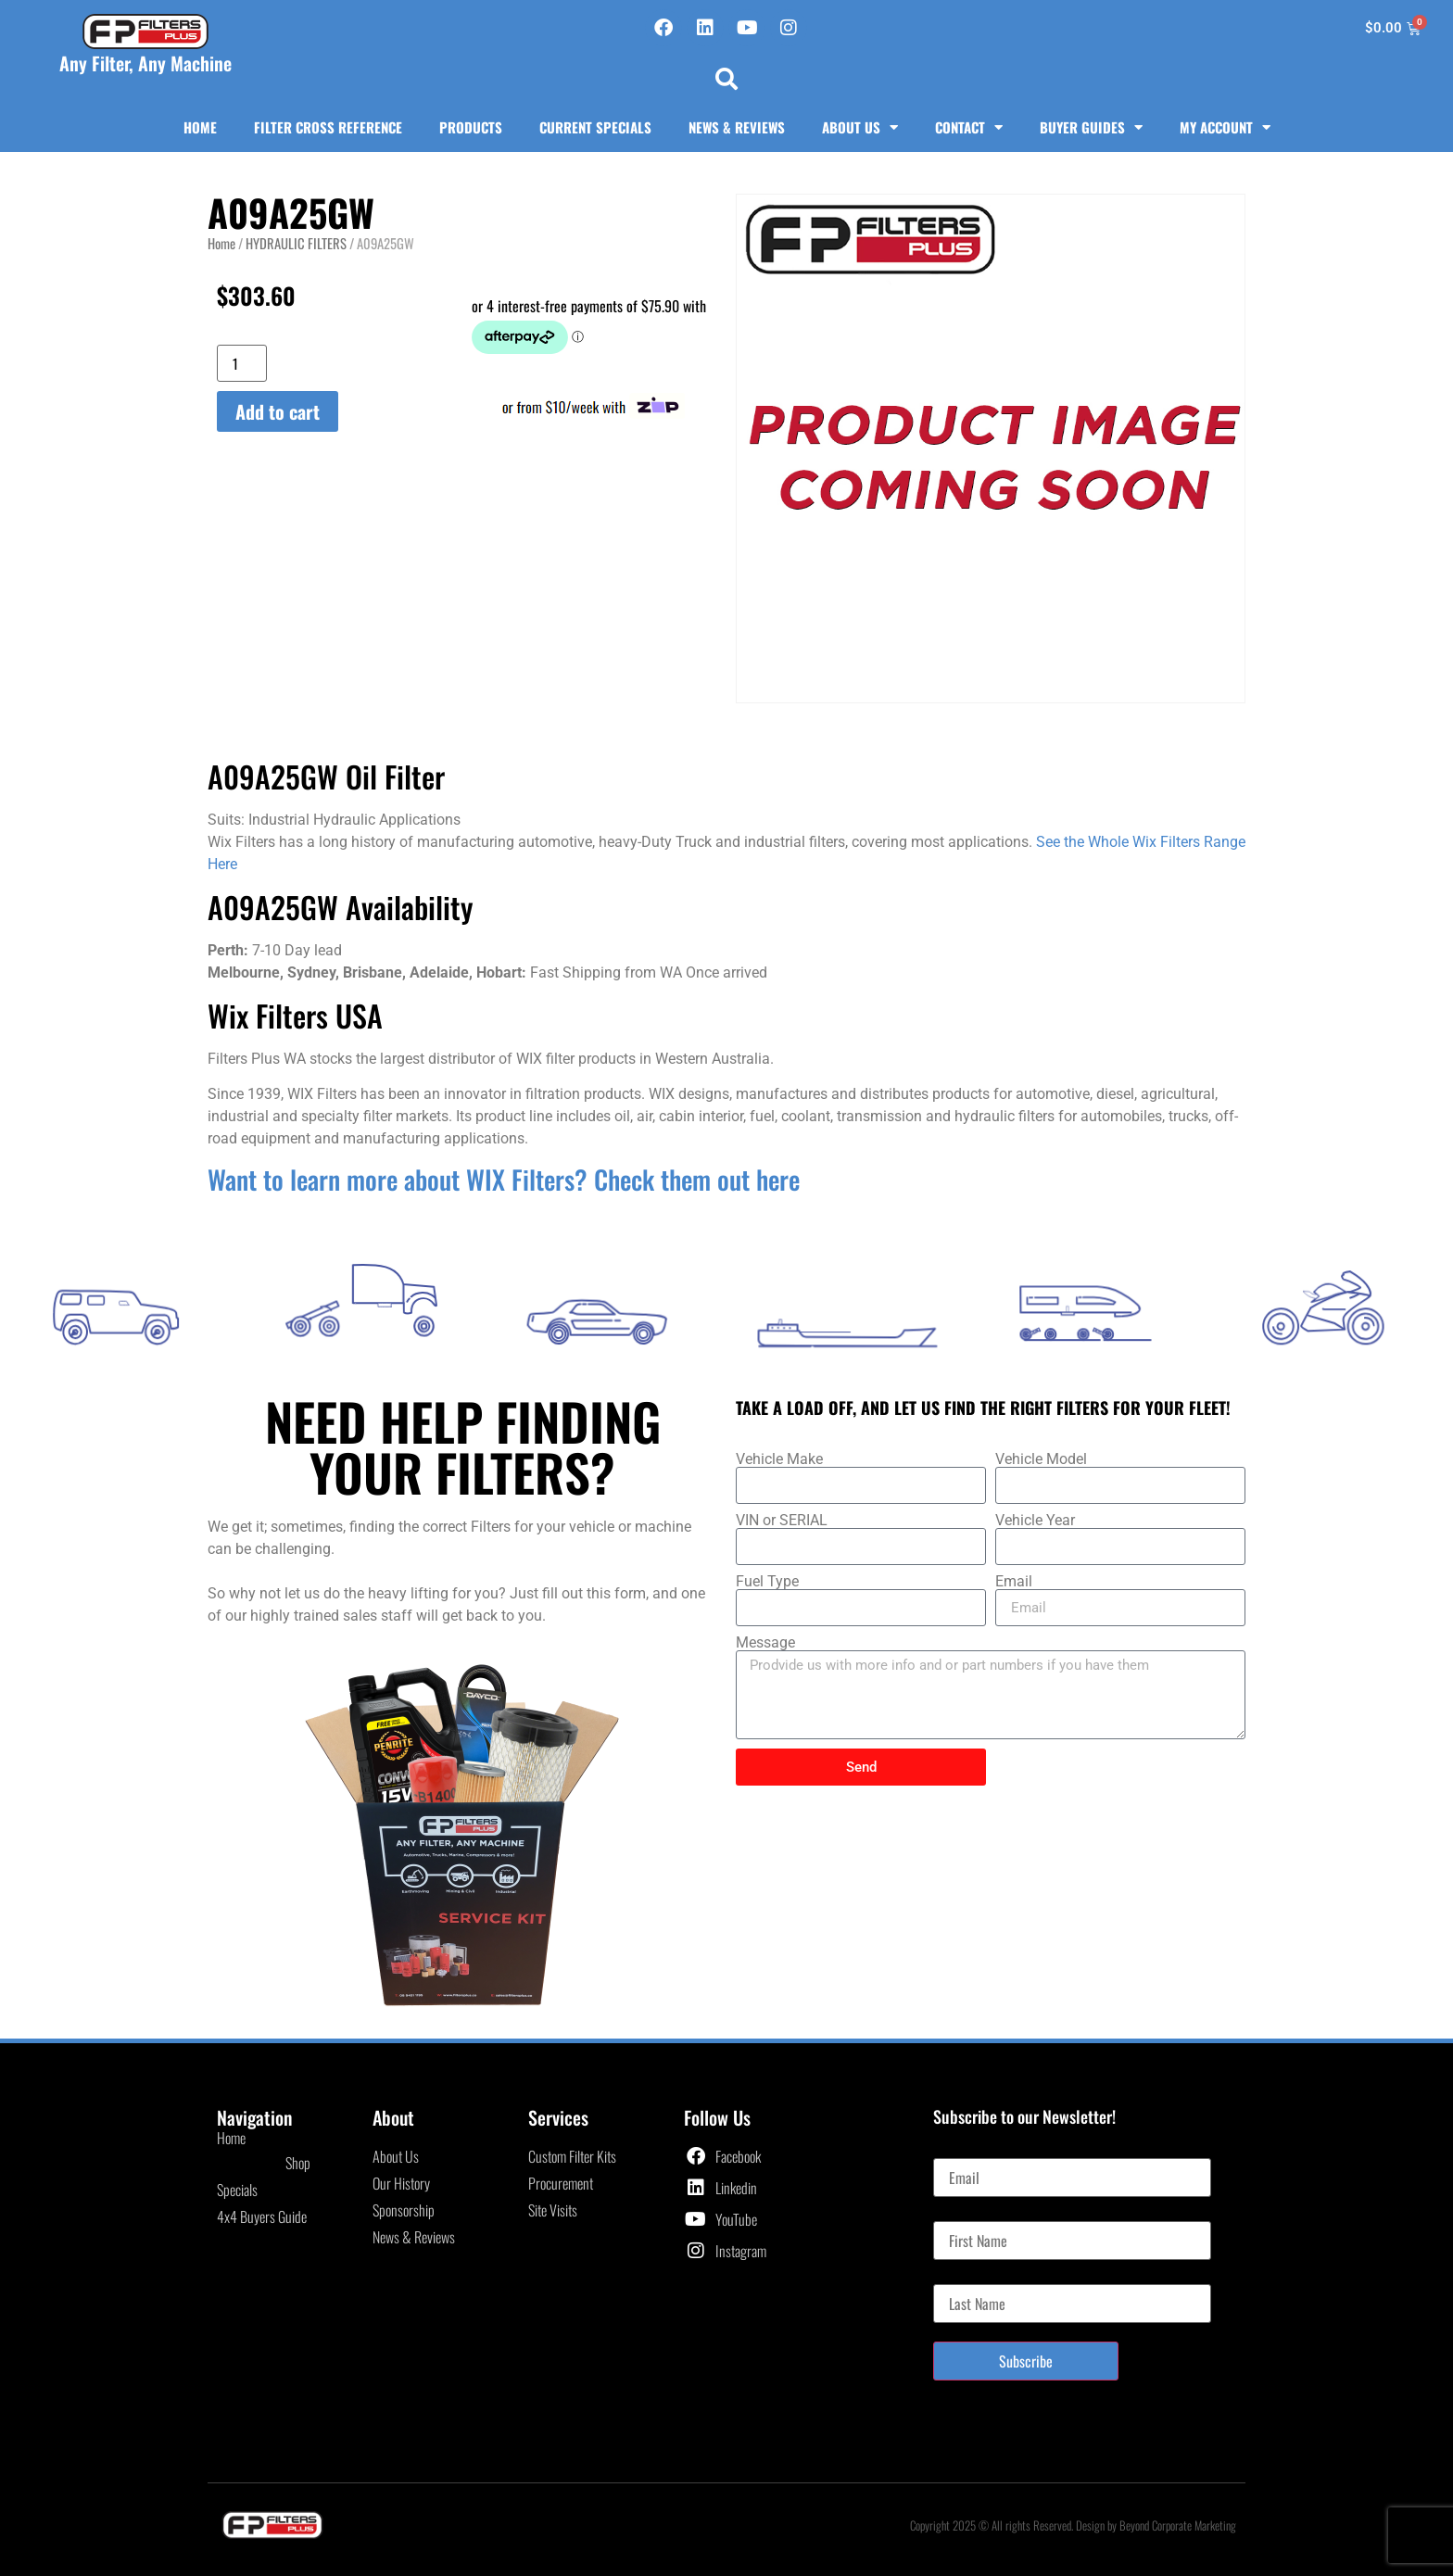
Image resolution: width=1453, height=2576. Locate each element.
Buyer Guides (1091, 127)
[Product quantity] (242, 363)
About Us (860, 127)
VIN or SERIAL (782, 1520)
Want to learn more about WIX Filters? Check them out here (504, 1179)
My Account (1225, 127)
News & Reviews (737, 127)
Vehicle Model (1041, 1459)
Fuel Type (767, 1581)
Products (470, 127)
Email (1013, 1581)
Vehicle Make (779, 1459)
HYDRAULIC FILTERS (296, 243)
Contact (969, 127)
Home (200, 127)
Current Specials (595, 127)
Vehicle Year (1035, 1520)
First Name (962, 2213)
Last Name (961, 2276)
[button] (726, 79)
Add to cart (277, 411)
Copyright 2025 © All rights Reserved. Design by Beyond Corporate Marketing (1073, 2525)
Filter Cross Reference (328, 127)
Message (765, 1642)
